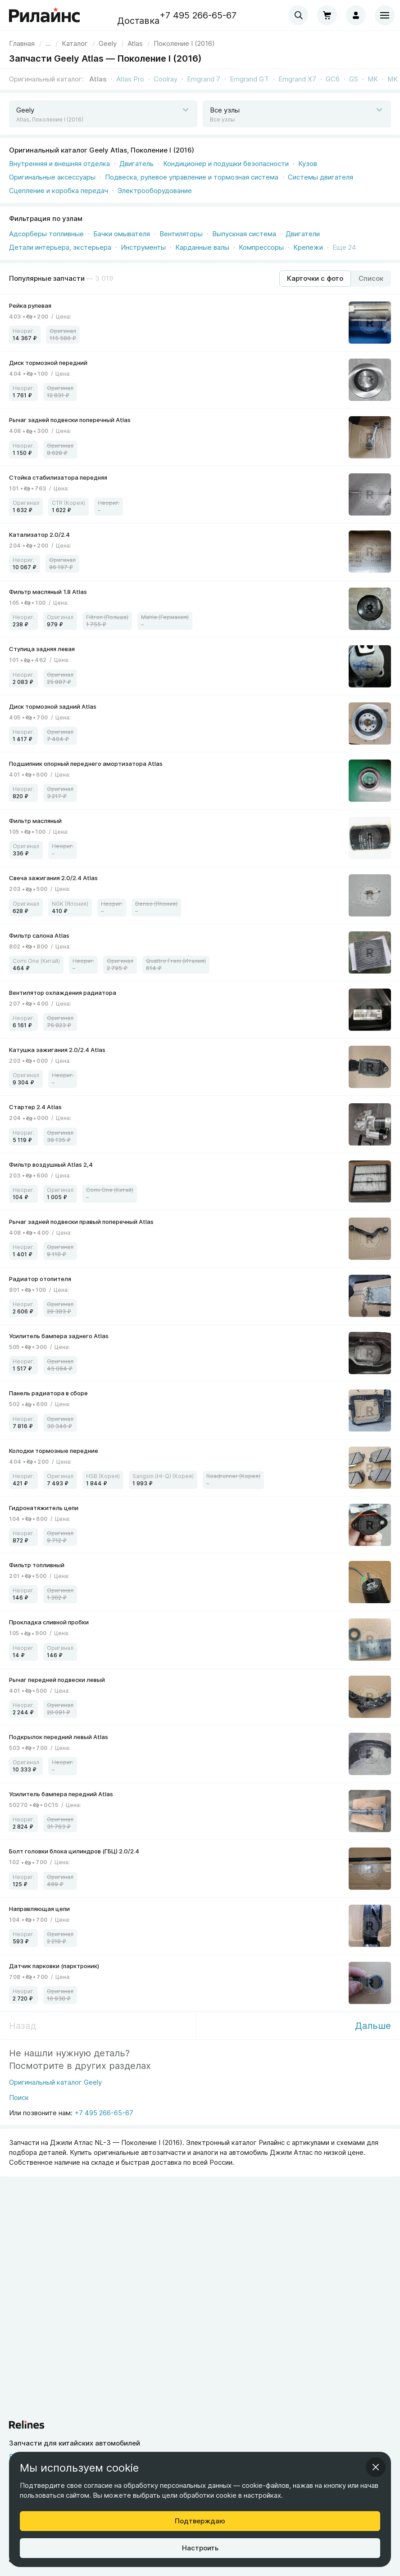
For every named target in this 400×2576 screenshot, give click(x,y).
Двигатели (303, 233)
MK (373, 79)
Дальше (373, 2025)
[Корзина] (327, 15)
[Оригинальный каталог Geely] (55, 2085)
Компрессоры (261, 247)
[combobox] (298, 15)
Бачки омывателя (121, 233)
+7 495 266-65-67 (197, 15)
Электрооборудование (155, 190)
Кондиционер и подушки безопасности (226, 163)
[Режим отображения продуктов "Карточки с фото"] (315, 278)
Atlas (98, 79)
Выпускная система (244, 233)
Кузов (307, 163)
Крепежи (308, 247)
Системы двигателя (320, 177)
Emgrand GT (249, 79)
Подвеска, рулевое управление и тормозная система (191, 177)
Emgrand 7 (203, 79)
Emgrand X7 (297, 79)
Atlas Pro (130, 79)
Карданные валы (202, 247)
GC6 (333, 79)
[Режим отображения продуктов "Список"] (371, 278)
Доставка (138, 20)
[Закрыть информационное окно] (376, 2467)
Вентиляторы (181, 233)
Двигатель (136, 163)
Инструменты (143, 247)
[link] (108, 43)
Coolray (165, 79)
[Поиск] (55, 2100)
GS (353, 79)
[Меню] (385, 15)
